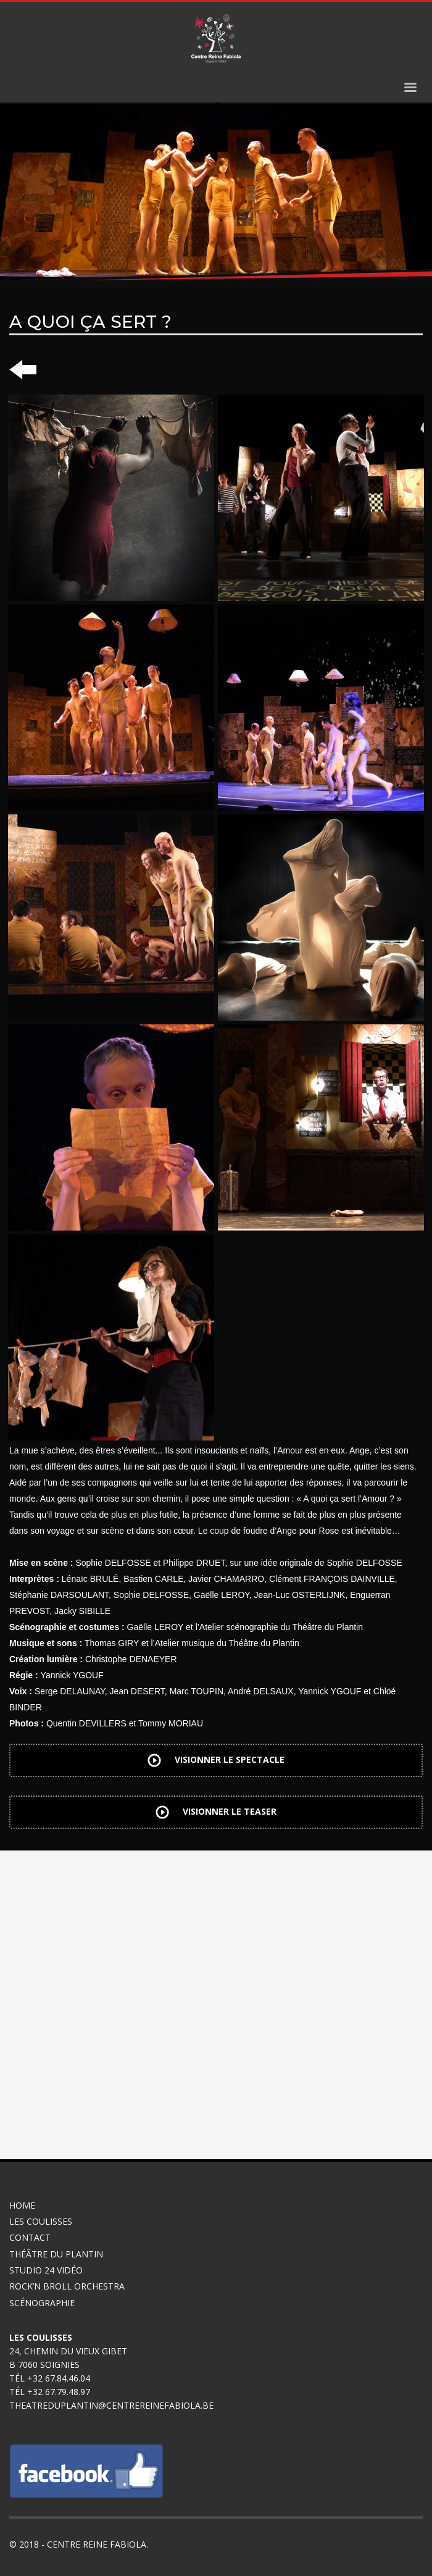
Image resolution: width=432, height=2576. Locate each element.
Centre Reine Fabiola (96, 2544)
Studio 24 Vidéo (46, 2270)
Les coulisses (40, 2221)
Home (22, 2205)
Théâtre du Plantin (56, 2254)
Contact (30, 2237)
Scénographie (43, 2303)
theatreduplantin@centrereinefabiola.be (111, 2405)
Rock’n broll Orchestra (67, 2286)
